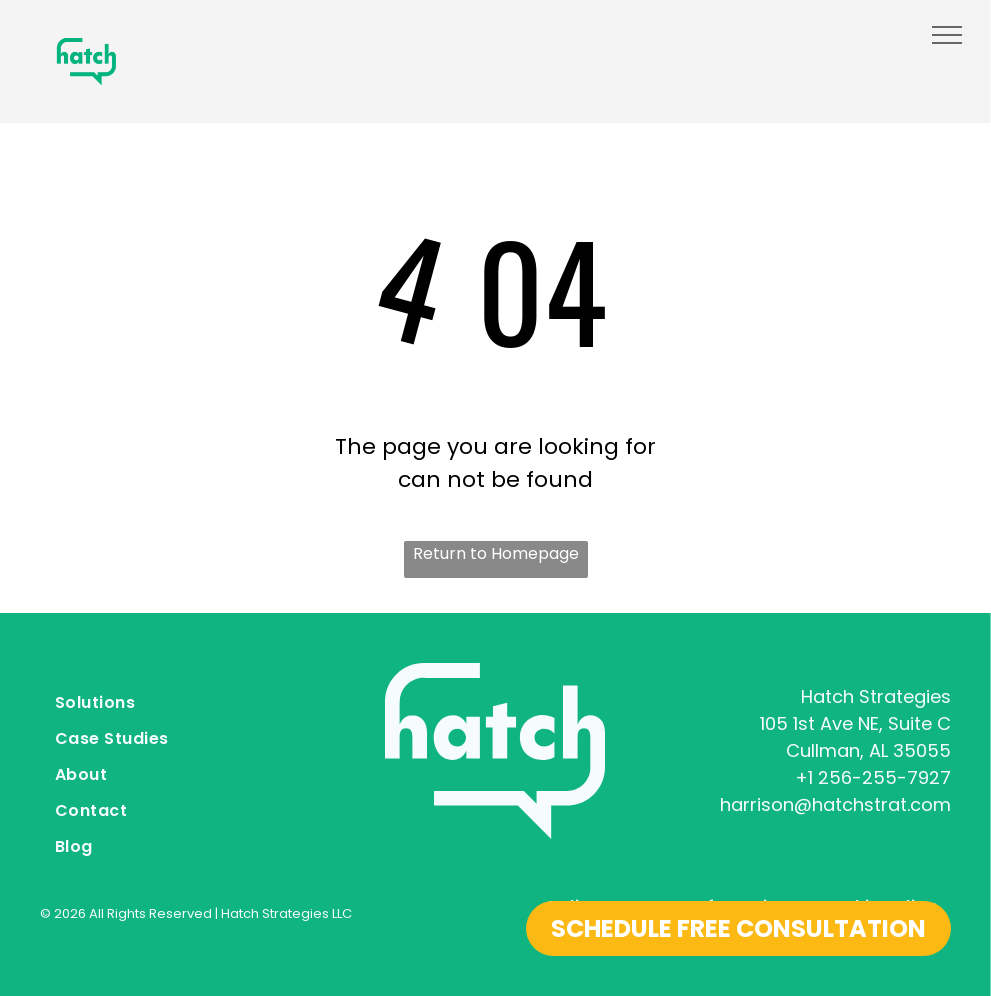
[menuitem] (185, 705)
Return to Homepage (496, 553)
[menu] (947, 35)
